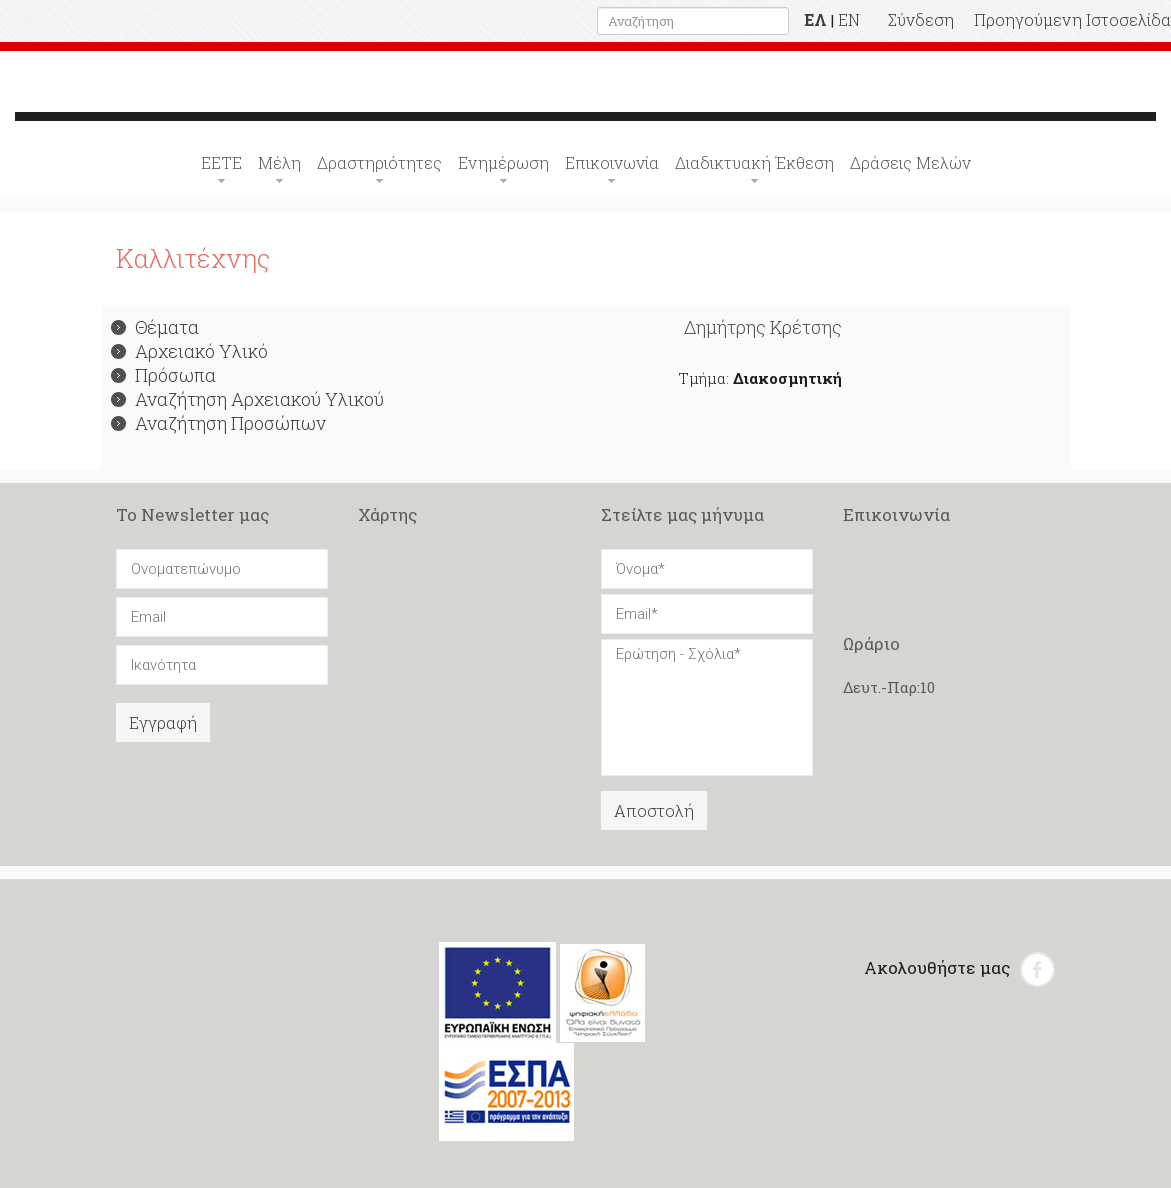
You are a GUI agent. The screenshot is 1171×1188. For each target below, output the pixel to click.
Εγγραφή (163, 722)
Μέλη (279, 162)
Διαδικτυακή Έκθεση (754, 162)
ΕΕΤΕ (221, 162)
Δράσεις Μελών (910, 162)
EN (849, 19)
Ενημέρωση (503, 162)
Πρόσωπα (163, 375)
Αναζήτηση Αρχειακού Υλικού (247, 399)
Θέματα (155, 327)
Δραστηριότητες (379, 162)
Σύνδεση (921, 19)
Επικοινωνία (612, 162)
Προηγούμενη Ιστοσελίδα (1072, 19)
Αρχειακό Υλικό (189, 351)
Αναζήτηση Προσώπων (218, 423)
